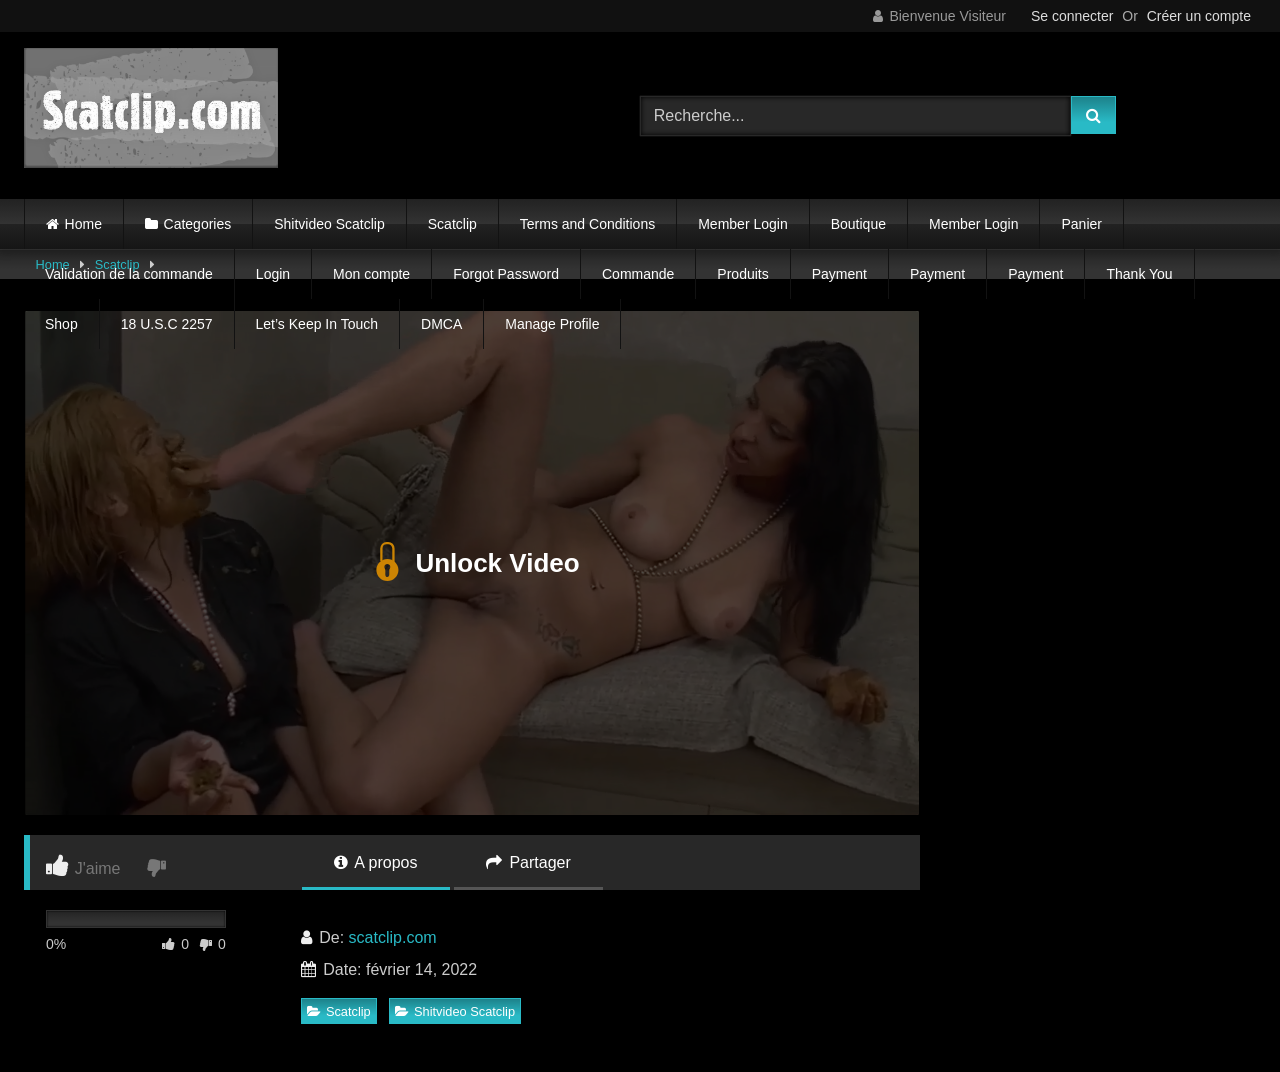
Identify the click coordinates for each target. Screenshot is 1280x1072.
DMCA (441, 324)
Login (273, 274)
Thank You (1139, 274)
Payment (839, 274)
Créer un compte (1199, 16)
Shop (61, 324)
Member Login (743, 224)
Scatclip (452, 224)
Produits (742, 274)
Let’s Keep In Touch (317, 324)
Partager (528, 862)
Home (83, 224)
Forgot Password (506, 274)
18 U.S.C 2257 (167, 324)
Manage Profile (552, 324)
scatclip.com (393, 937)
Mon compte (371, 274)
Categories (198, 224)
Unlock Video (471, 563)
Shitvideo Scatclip (329, 224)
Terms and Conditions (587, 224)
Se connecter (1072, 16)
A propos (376, 862)
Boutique (858, 224)
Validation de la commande (129, 274)
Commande (638, 274)
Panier (1081, 224)
